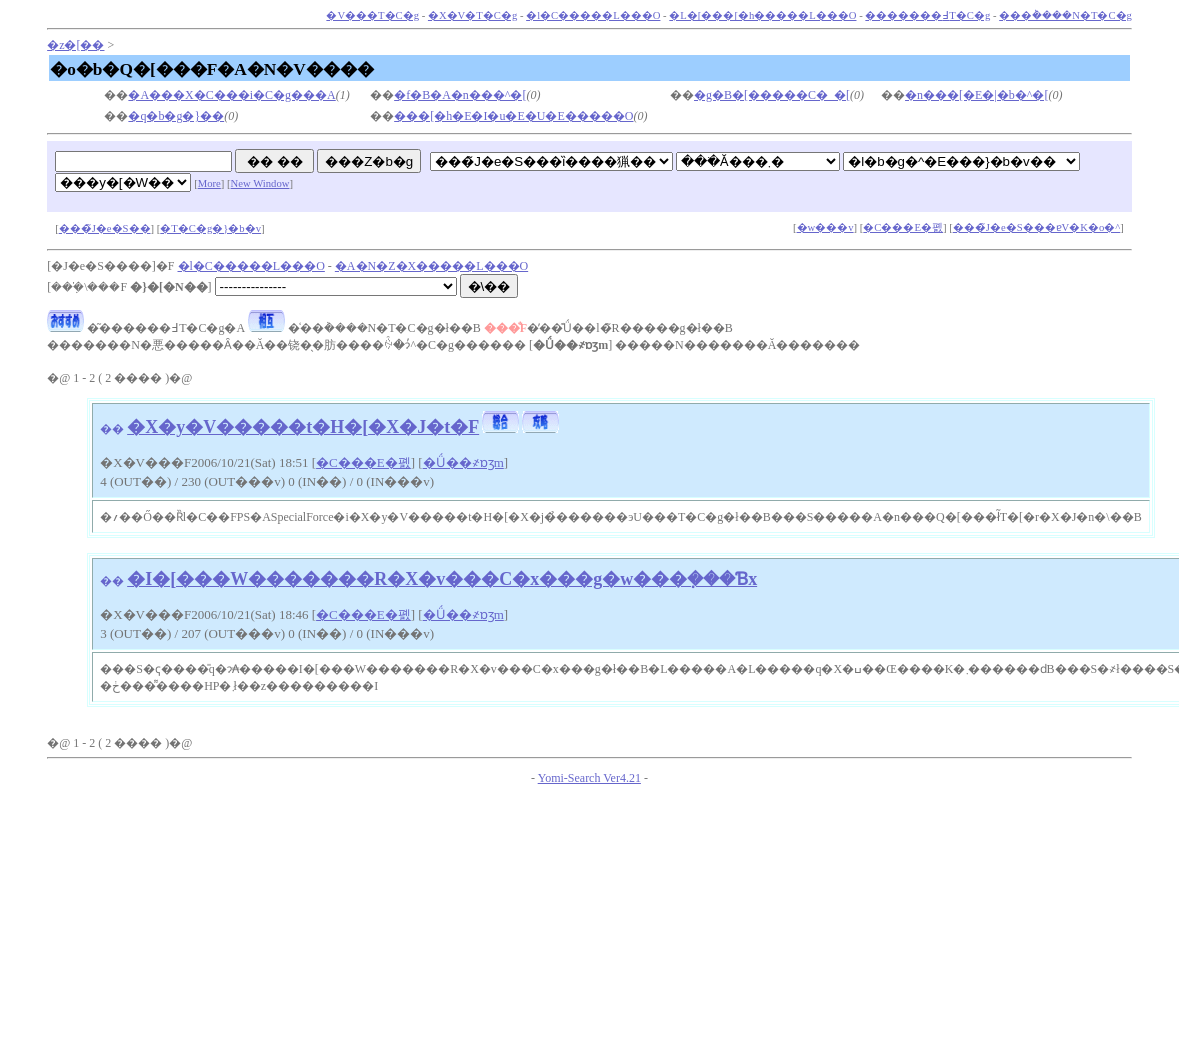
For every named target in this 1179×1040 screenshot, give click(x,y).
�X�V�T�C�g (472, 15)
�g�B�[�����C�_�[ (772, 95)
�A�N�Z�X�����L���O (431, 266)
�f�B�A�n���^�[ (460, 95)
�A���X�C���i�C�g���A (231, 95)
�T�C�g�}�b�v (210, 228)
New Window (260, 183)
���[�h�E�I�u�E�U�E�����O (513, 116)
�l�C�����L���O (593, 15)
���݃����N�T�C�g (1065, 15)
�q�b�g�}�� (176, 116)
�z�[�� (75, 45)
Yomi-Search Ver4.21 (589, 778)
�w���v (825, 227)
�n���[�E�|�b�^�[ (976, 95)
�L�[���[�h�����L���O (762, 15)
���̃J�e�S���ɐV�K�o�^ (1037, 227)
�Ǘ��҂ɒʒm (463, 462)
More (209, 183)
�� (112, 429)
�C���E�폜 (903, 227)
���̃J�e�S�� (105, 228)
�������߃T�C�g (927, 15)
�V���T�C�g (372, 15)
